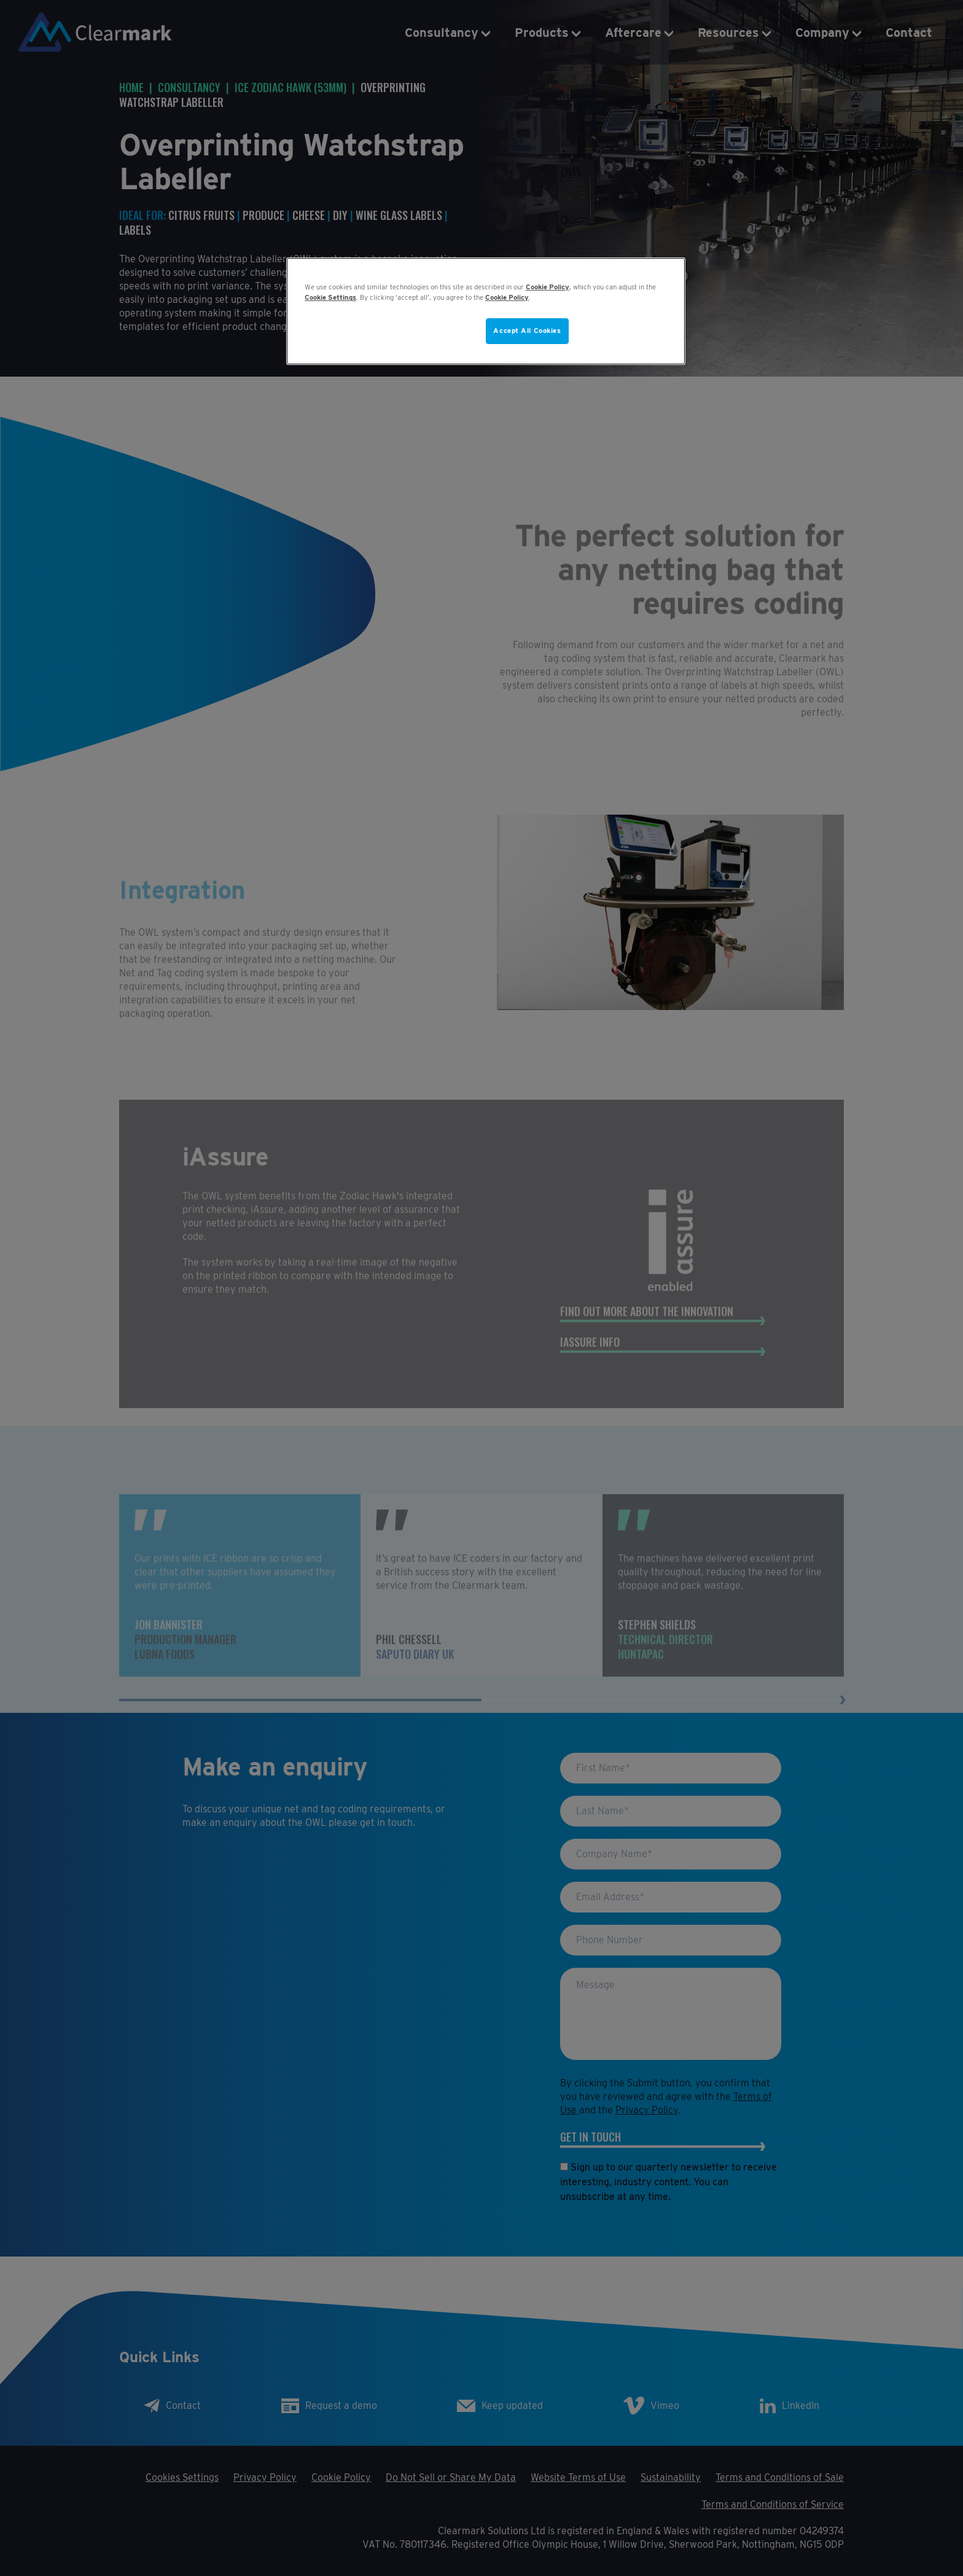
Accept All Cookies (527, 330)
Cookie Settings (330, 297)
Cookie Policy (547, 287)
